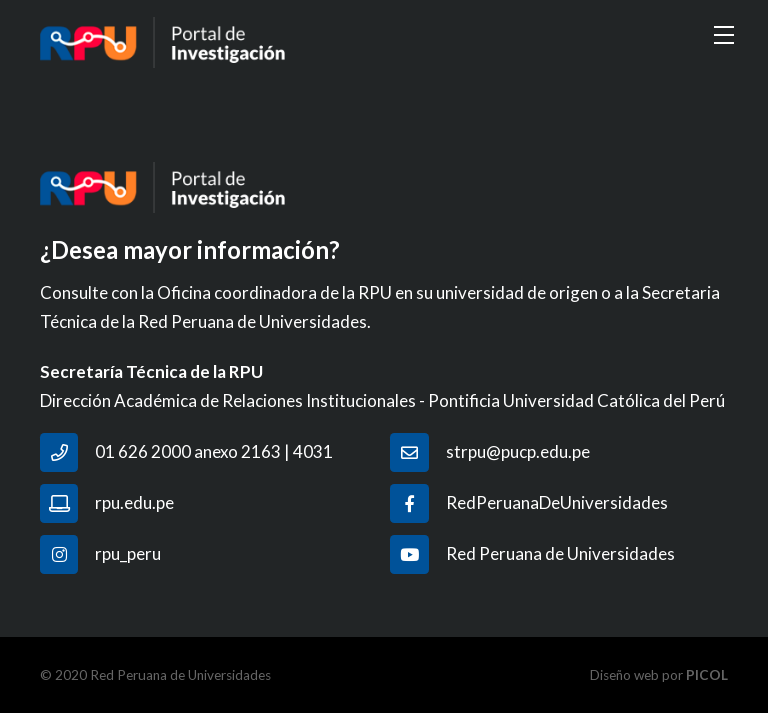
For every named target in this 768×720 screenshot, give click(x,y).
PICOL (707, 675)
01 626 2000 (143, 451)
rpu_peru (128, 553)
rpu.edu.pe (134, 502)
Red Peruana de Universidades (560, 553)
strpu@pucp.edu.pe (518, 451)
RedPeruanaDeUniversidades (557, 502)
